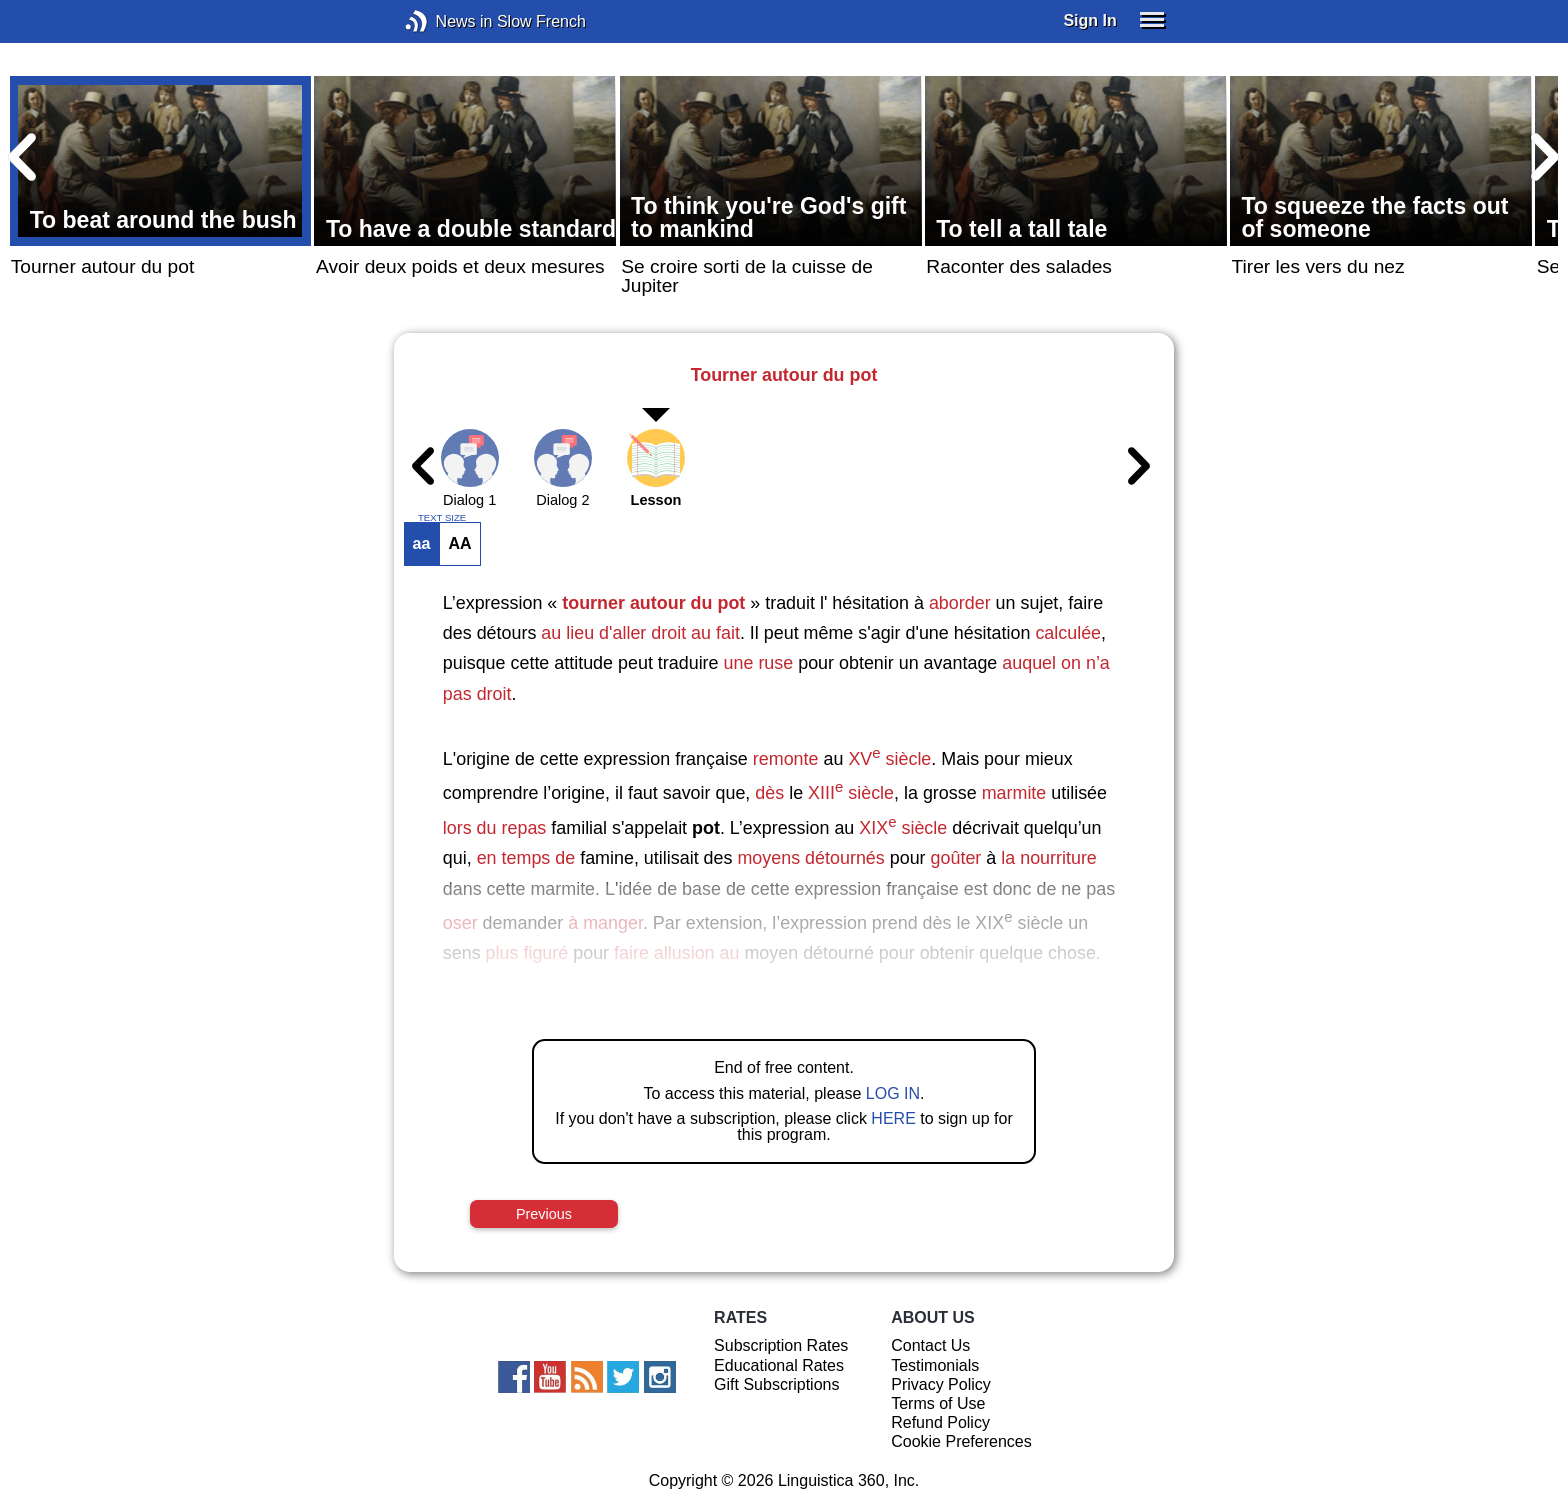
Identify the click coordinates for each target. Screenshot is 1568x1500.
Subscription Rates (781, 1345)
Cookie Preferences (961, 1441)
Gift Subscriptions (776, 1384)
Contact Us (930, 1345)
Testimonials (935, 1365)
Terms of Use (938, 1403)
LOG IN (893, 1093)
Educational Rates (779, 1365)
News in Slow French (446, 21)
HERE (893, 1118)
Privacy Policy (941, 1384)
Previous (544, 1214)
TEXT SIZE (442, 518)
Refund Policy (940, 1422)
